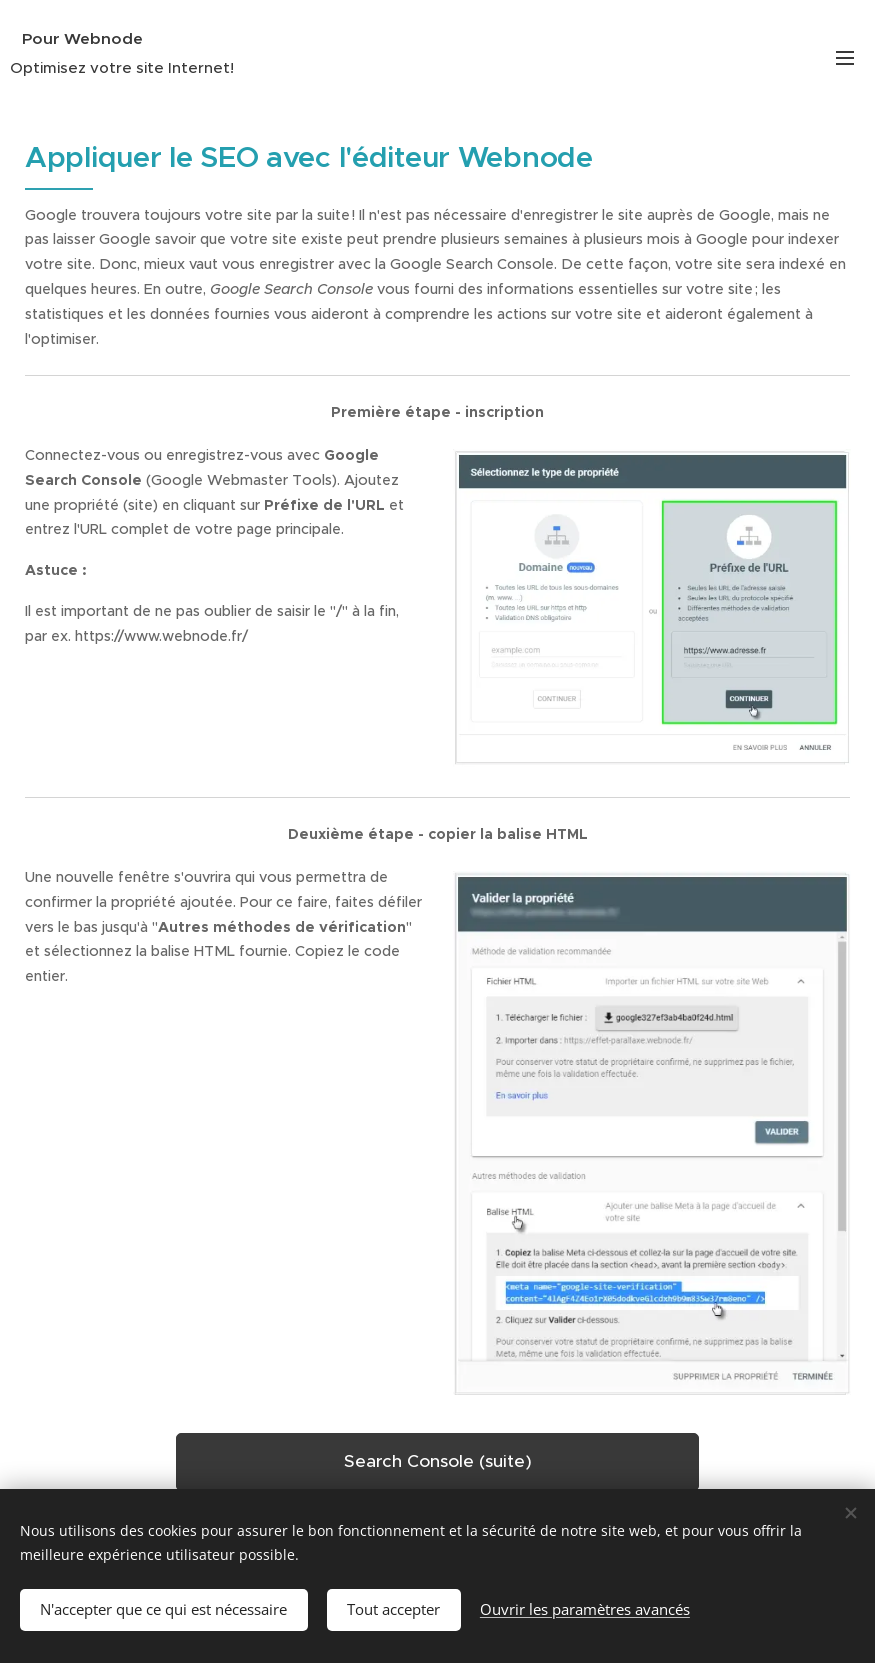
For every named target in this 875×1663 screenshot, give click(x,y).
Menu (845, 58)
